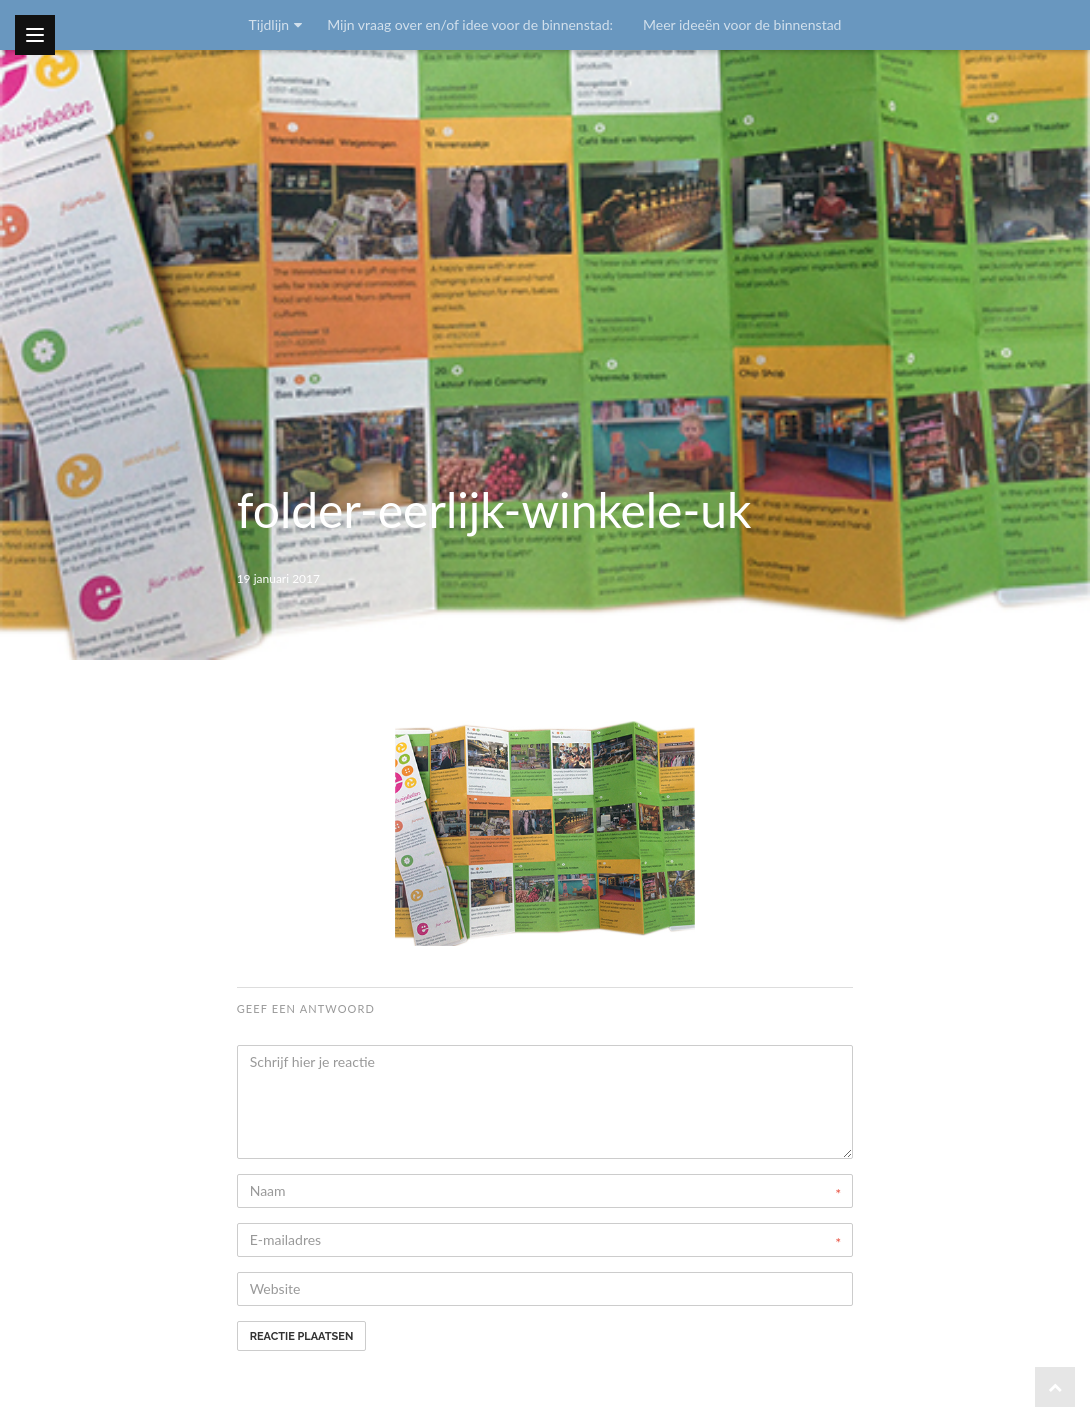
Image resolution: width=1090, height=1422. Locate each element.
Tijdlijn (269, 24)
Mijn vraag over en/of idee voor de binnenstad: (470, 24)
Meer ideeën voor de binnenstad (742, 24)
